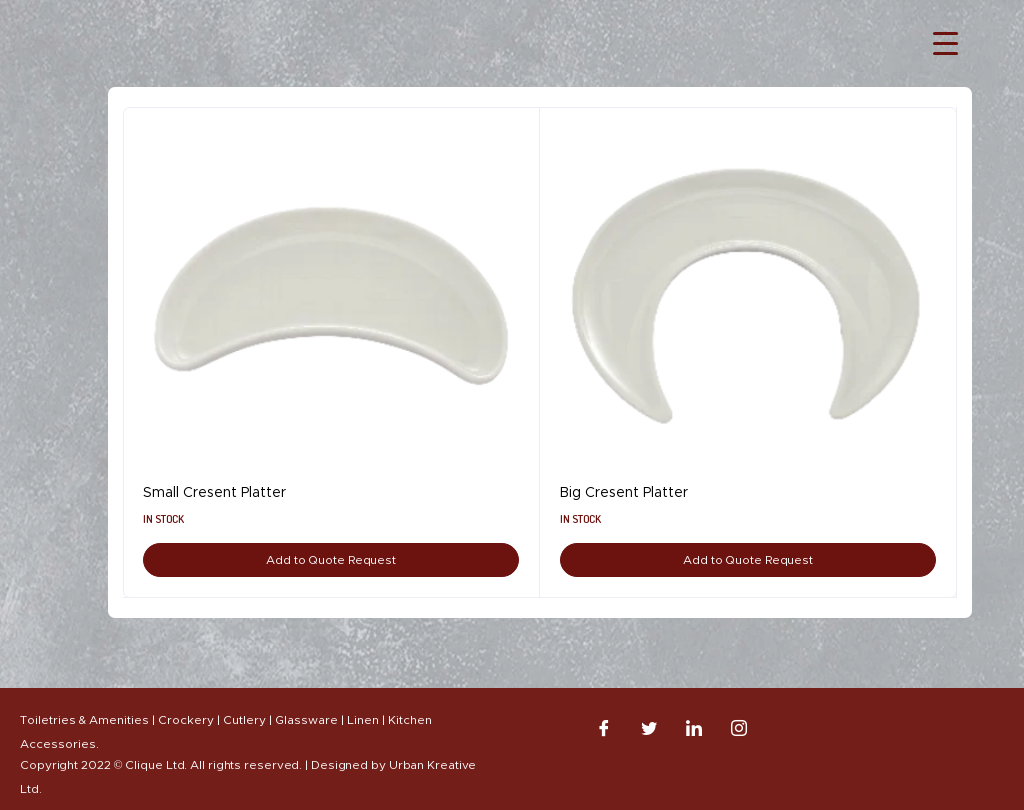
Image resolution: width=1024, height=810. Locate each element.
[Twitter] (649, 728)
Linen (363, 720)
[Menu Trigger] (945, 42)
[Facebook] (604, 728)
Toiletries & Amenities (84, 720)
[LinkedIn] (694, 728)
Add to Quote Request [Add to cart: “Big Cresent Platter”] (748, 560)
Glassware (306, 720)
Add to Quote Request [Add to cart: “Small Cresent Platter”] (331, 560)
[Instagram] (739, 728)
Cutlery (244, 720)
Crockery (186, 720)
